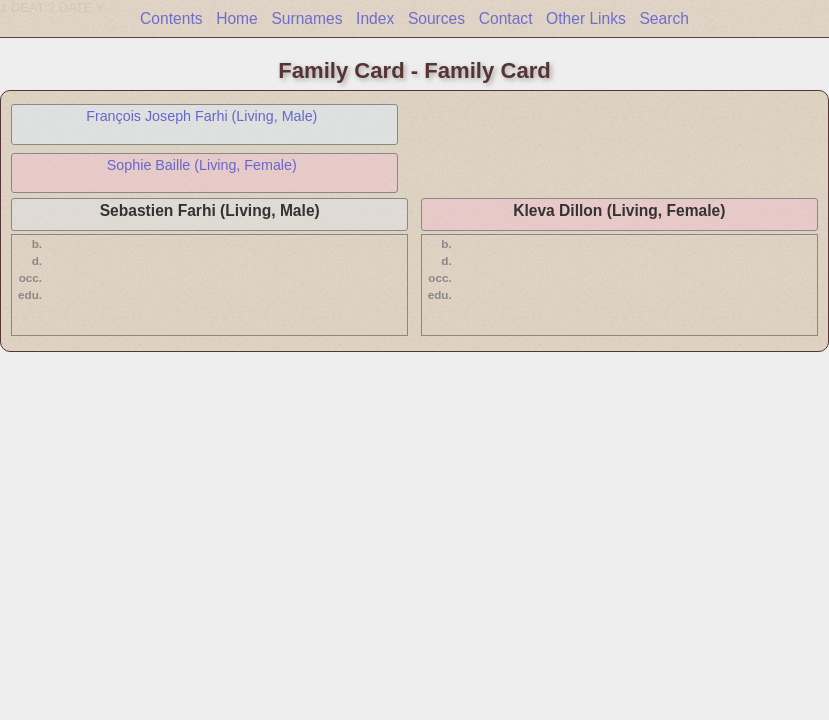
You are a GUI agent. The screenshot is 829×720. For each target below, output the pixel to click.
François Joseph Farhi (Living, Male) (201, 116)
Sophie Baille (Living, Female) (202, 165)
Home (237, 18)
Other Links (586, 18)
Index (375, 18)
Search (663, 18)
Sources (436, 18)
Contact (506, 18)
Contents (171, 18)
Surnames (306, 18)
